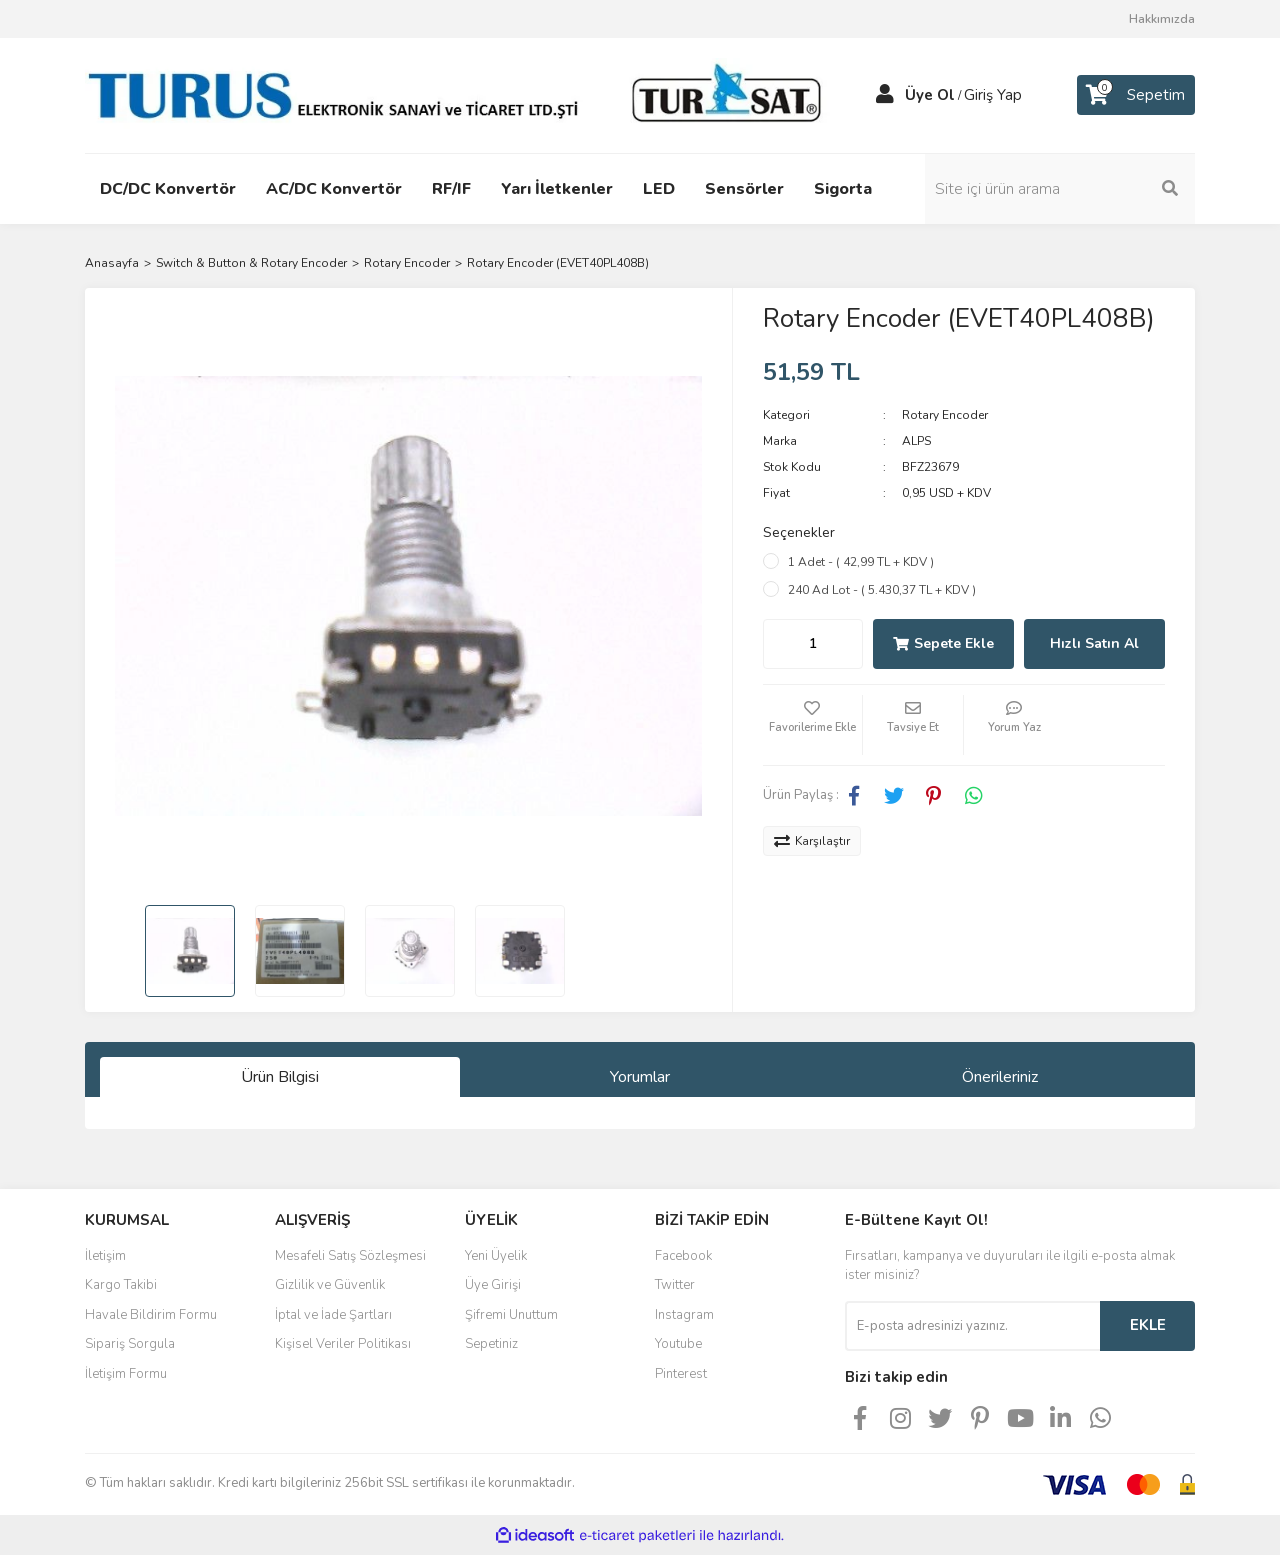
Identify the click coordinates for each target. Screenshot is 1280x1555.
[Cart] (1136, 95)
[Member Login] (885, 95)
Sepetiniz (491, 1344)
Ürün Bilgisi (280, 1077)
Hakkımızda (1162, 19)
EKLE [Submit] (1148, 1325)
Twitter (675, 1285)
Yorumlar (640, 1077)
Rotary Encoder (945, 415)
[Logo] (460, 94)
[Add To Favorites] (813, 725)
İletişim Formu (126, 1374)
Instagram (684, 1315)
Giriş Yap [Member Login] (993, 95)
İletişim (105, 1256)
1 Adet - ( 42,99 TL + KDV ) (861, 562)
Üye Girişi (493, 1285)
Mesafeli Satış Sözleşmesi (350, 1256)
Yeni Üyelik (496, 1256)
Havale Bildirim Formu (151, 1315)
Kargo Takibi (121, 1285)
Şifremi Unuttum (511, 1315)
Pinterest (681, 1374)
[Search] (1060, 189)
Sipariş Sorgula (130, 1344)
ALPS (916, 441)
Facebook (683, 1256)
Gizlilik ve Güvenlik (330, 1285)
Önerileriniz (1000, 1077)
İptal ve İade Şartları (333, 1315)
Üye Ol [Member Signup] (930, 95)
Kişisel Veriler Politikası (343, 1344)
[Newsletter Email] (972, 1326)
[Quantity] (813, 644)
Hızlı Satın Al (1094, 643)
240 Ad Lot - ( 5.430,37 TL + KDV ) (882, 590)
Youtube (678, 1344)
